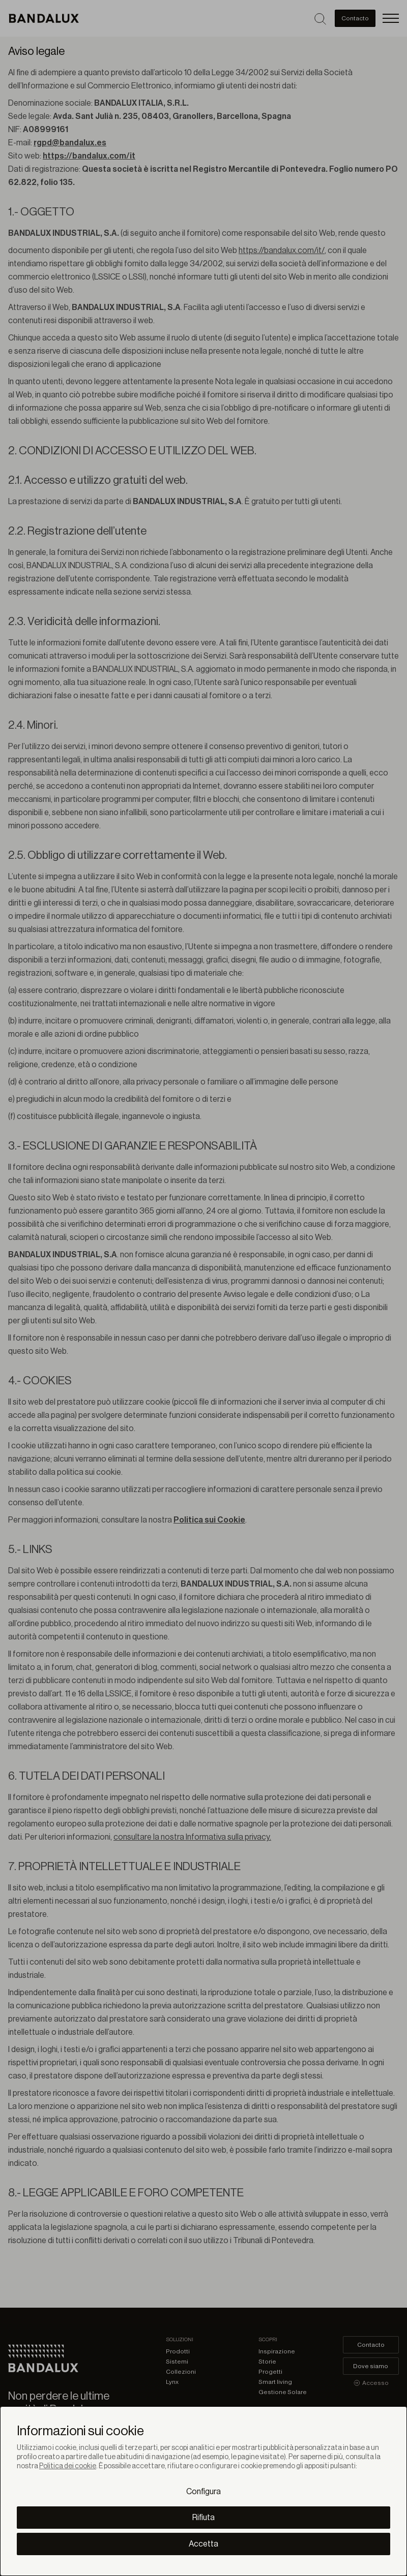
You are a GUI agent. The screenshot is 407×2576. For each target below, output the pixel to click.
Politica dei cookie (67, 2466)
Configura (203, 2492)
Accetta (203, 2544)
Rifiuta (203, 2517)
